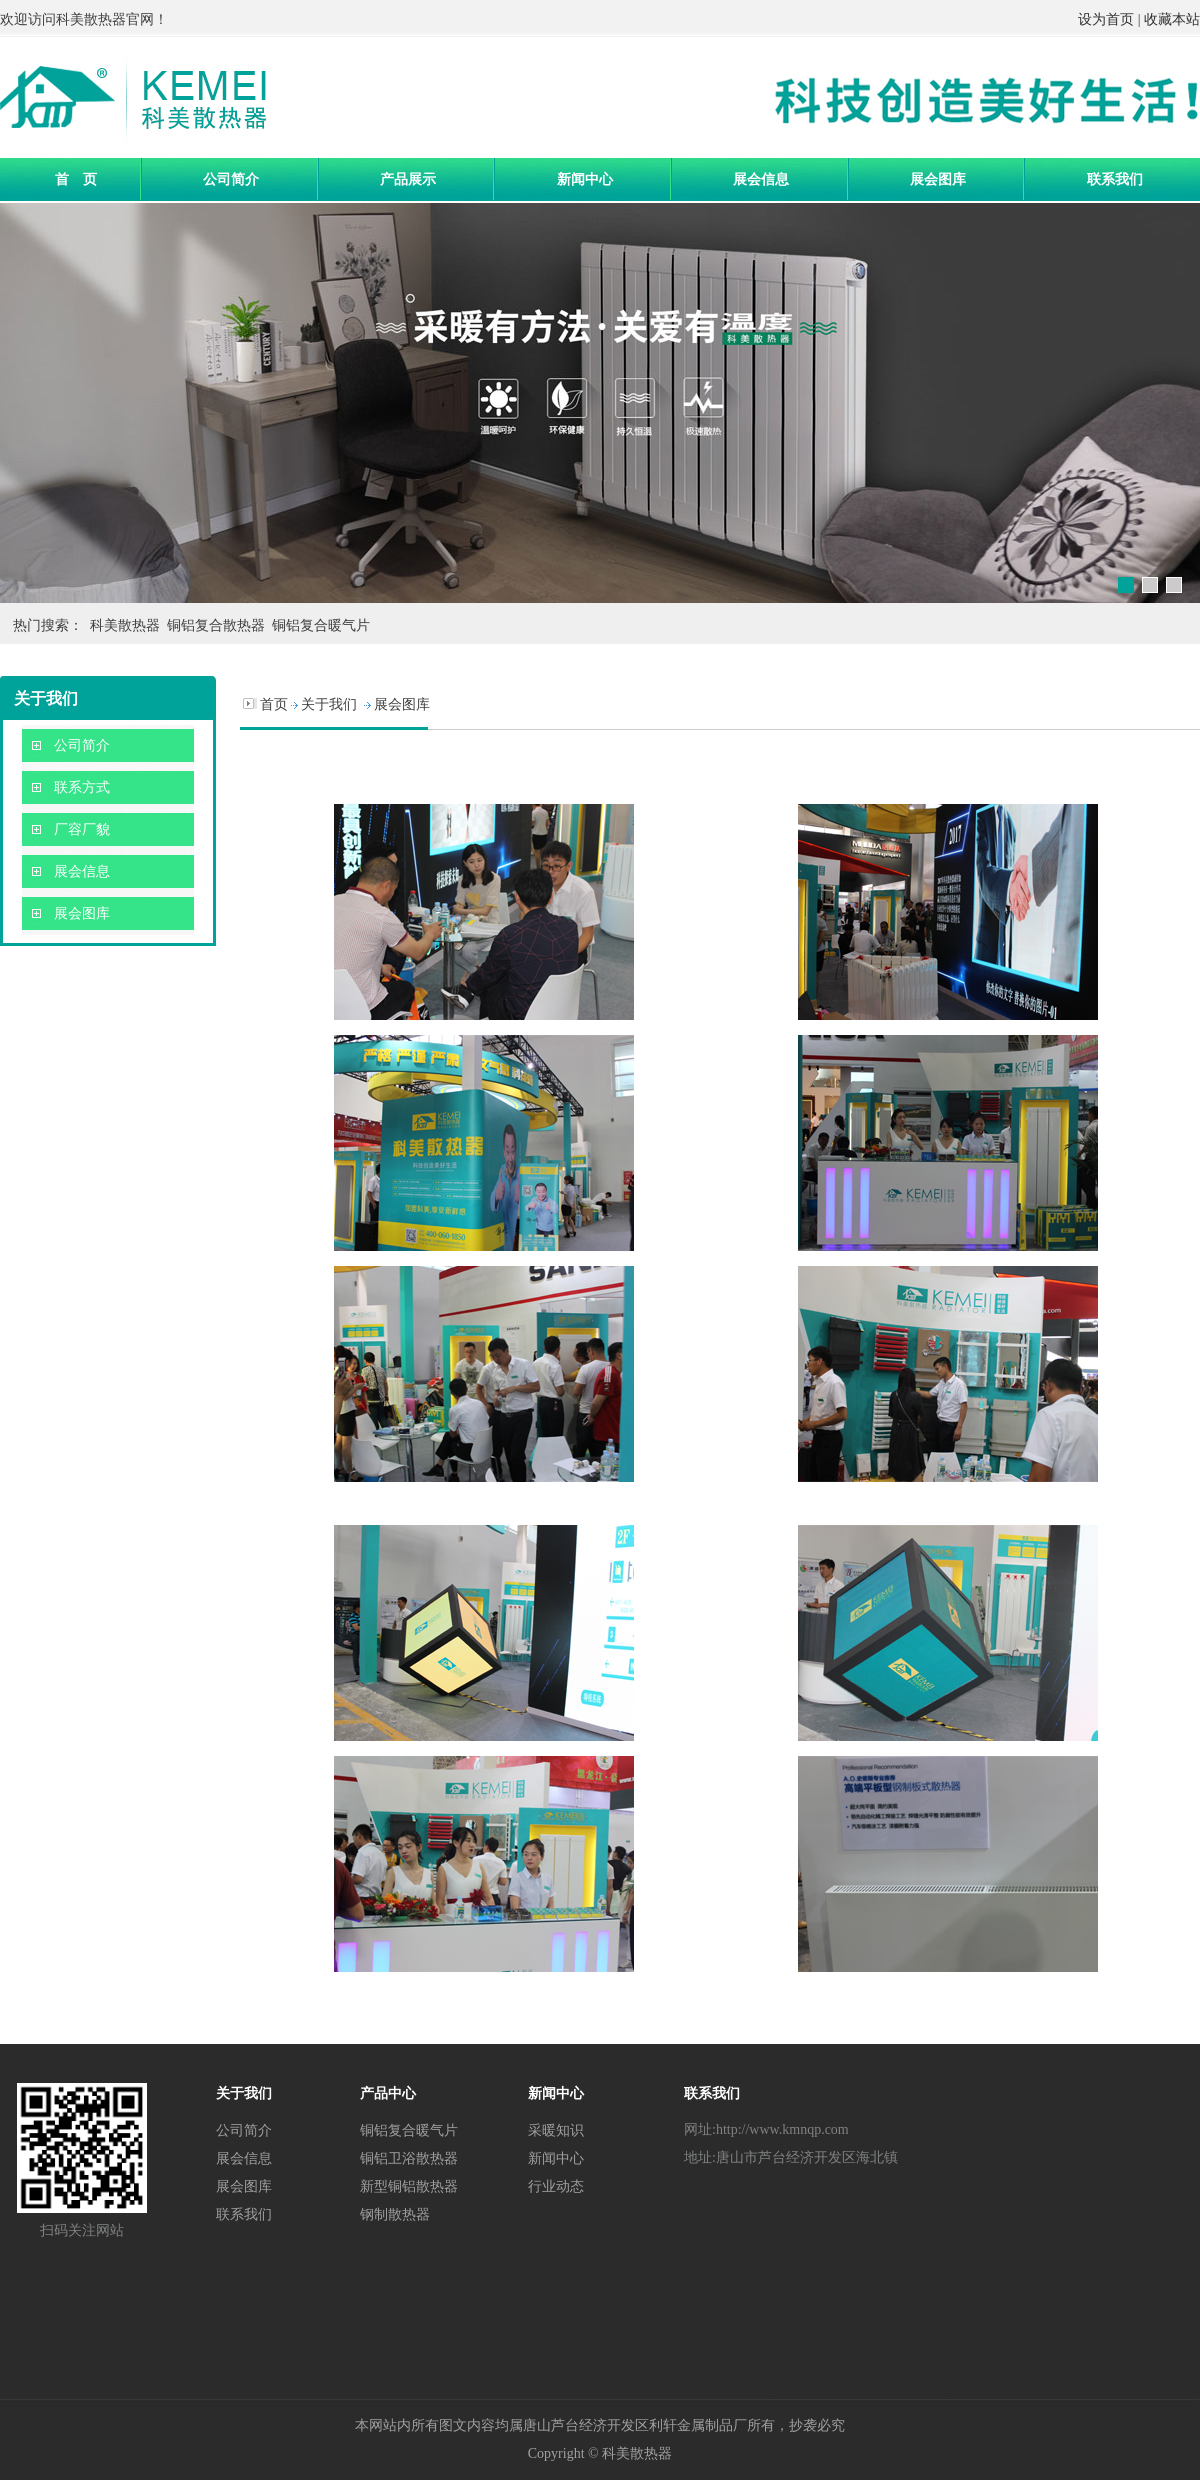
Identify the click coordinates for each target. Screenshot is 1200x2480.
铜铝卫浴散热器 (409, 2158)
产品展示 (408, 179)
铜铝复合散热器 (216, 625)
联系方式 (82, 787)
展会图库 (938, 179)
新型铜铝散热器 (409, 2186)
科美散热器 (91, 19)
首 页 (76, 179)
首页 (274, 704)
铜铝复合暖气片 (321, 625)
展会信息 (761, 179)
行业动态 (556, 2186)
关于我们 (329, 704)
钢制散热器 (395, 2214)
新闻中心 (585, 179)
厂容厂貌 (82, 829)
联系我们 (1115, 179)
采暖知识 (556, 2130)
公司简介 (231, 179)
